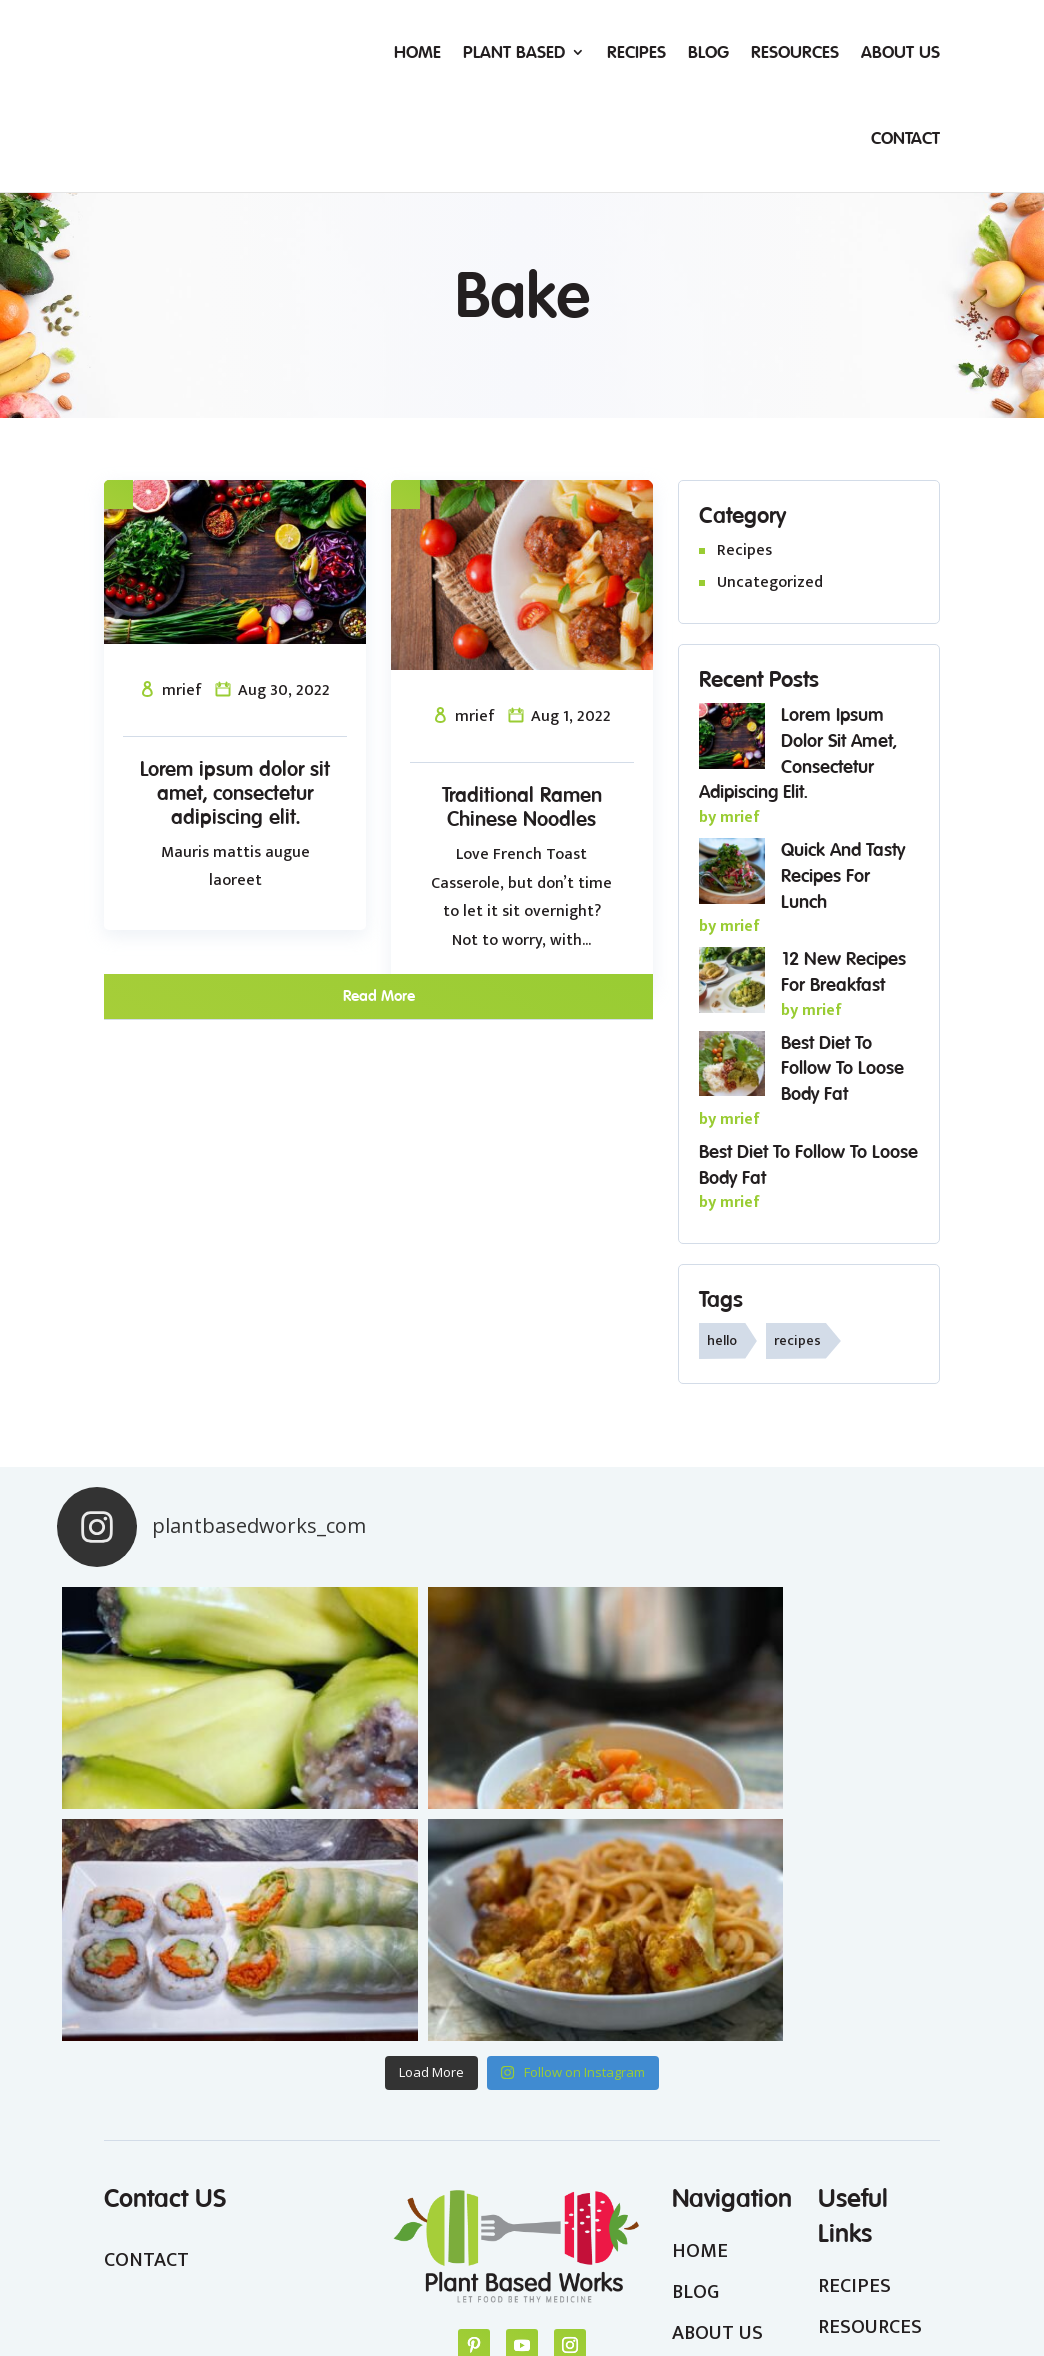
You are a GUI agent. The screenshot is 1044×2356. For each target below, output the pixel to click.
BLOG (695, 2060)
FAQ (835, 2177)
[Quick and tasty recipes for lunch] (732, 875)
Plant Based (514, 52)
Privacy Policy (725, 2298)
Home (417, 52)
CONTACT (146, 2027)
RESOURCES (870, 2095)
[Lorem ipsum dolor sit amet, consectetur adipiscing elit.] (732, 740)
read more (379, 995)
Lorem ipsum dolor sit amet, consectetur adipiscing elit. (235, 793)
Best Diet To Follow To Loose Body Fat (842, 1068)
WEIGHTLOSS (877, 2136)
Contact (905, 138)
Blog (708, 52)
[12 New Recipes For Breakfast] (732, 984)
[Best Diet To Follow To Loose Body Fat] (732, 1068)
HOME (700, 2018)
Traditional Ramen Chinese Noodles (522, 807)
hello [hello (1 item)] (722, 1340)
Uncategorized (770, 582)
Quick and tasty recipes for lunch (843, 875)
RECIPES (854, 2053)
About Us (900, 52)
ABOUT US (717, 2101)
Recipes (636, 52)
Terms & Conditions (863, 2298)
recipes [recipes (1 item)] (797, 1340)
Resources (795, 52)
